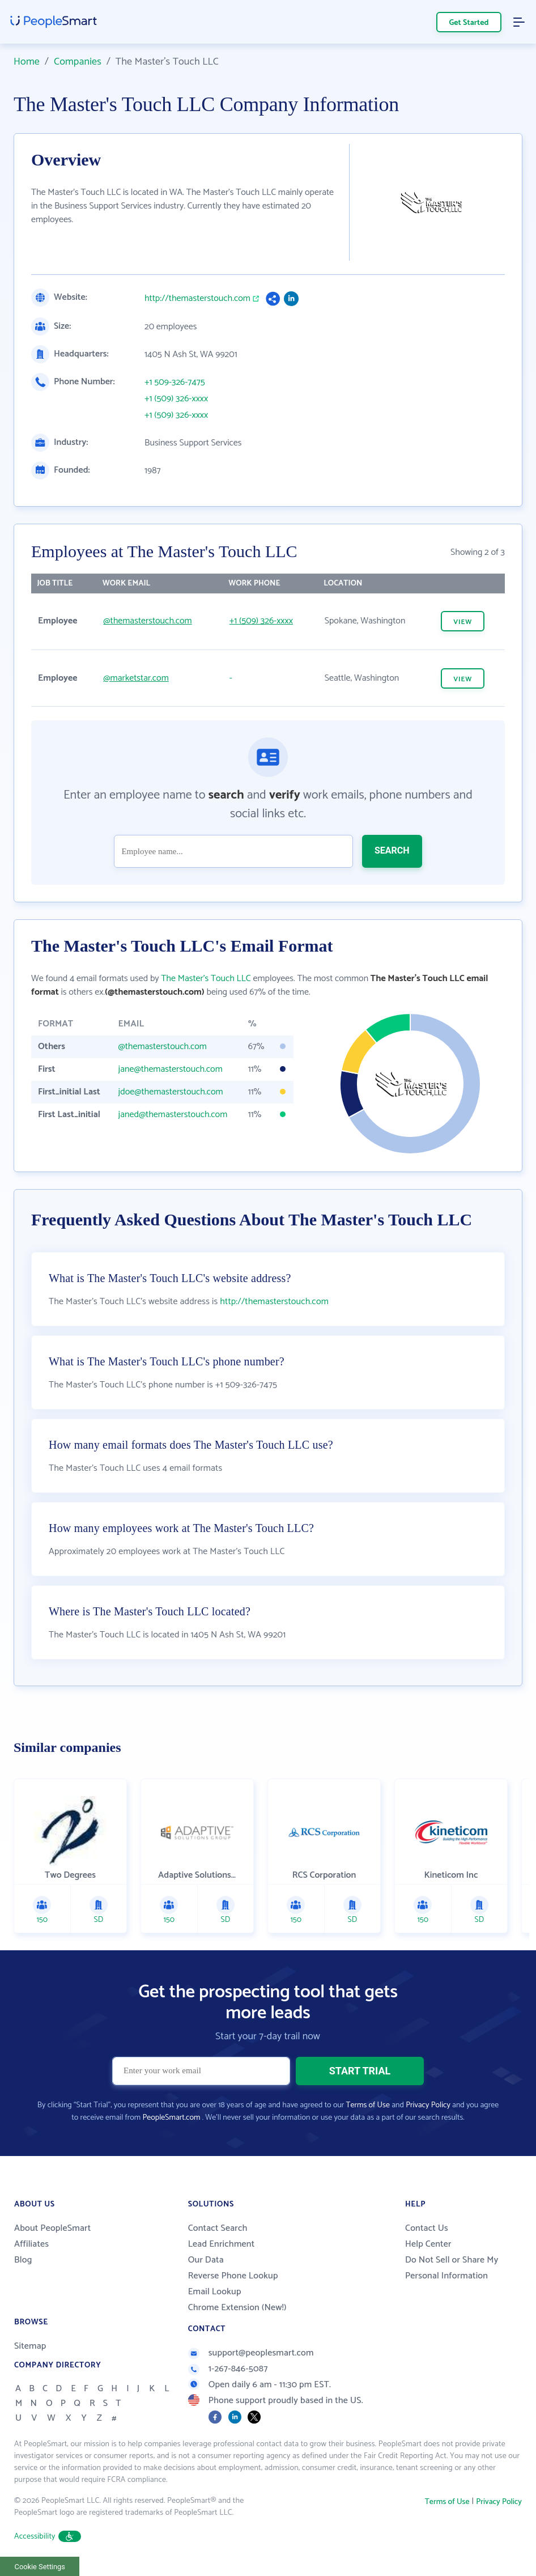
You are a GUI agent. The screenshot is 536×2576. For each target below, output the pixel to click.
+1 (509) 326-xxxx (176, 399)
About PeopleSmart (52, 2228)
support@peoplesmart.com (251, 2353)
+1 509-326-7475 (174, 382)
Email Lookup (214, 2291)
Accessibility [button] (47, 2536)
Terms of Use (368, 2105)
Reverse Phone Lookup (233, 2276)
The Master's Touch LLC (205, 978)
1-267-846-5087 (228, 2368)
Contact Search (218, 2228)
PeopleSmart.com (171, 2117)
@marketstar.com (135, 678)
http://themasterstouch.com (197, 298)
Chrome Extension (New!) (237, 2307)
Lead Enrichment (221, 2244)
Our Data (206, 2260)
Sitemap (30, 2346)
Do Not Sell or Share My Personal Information (452, 2268)
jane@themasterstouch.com (170, 1069)
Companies (77, 61)
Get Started (469, 22)
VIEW (462, 622)
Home (27, 61)
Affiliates (31, 2244)
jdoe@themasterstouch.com (170, 1092)
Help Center (428, 2244)
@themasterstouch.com (147, 621)
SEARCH (392, 850)
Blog (23, 2260)
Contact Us (426, 2228)
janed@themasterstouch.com (173, 1114)
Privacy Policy (428, 2105)
